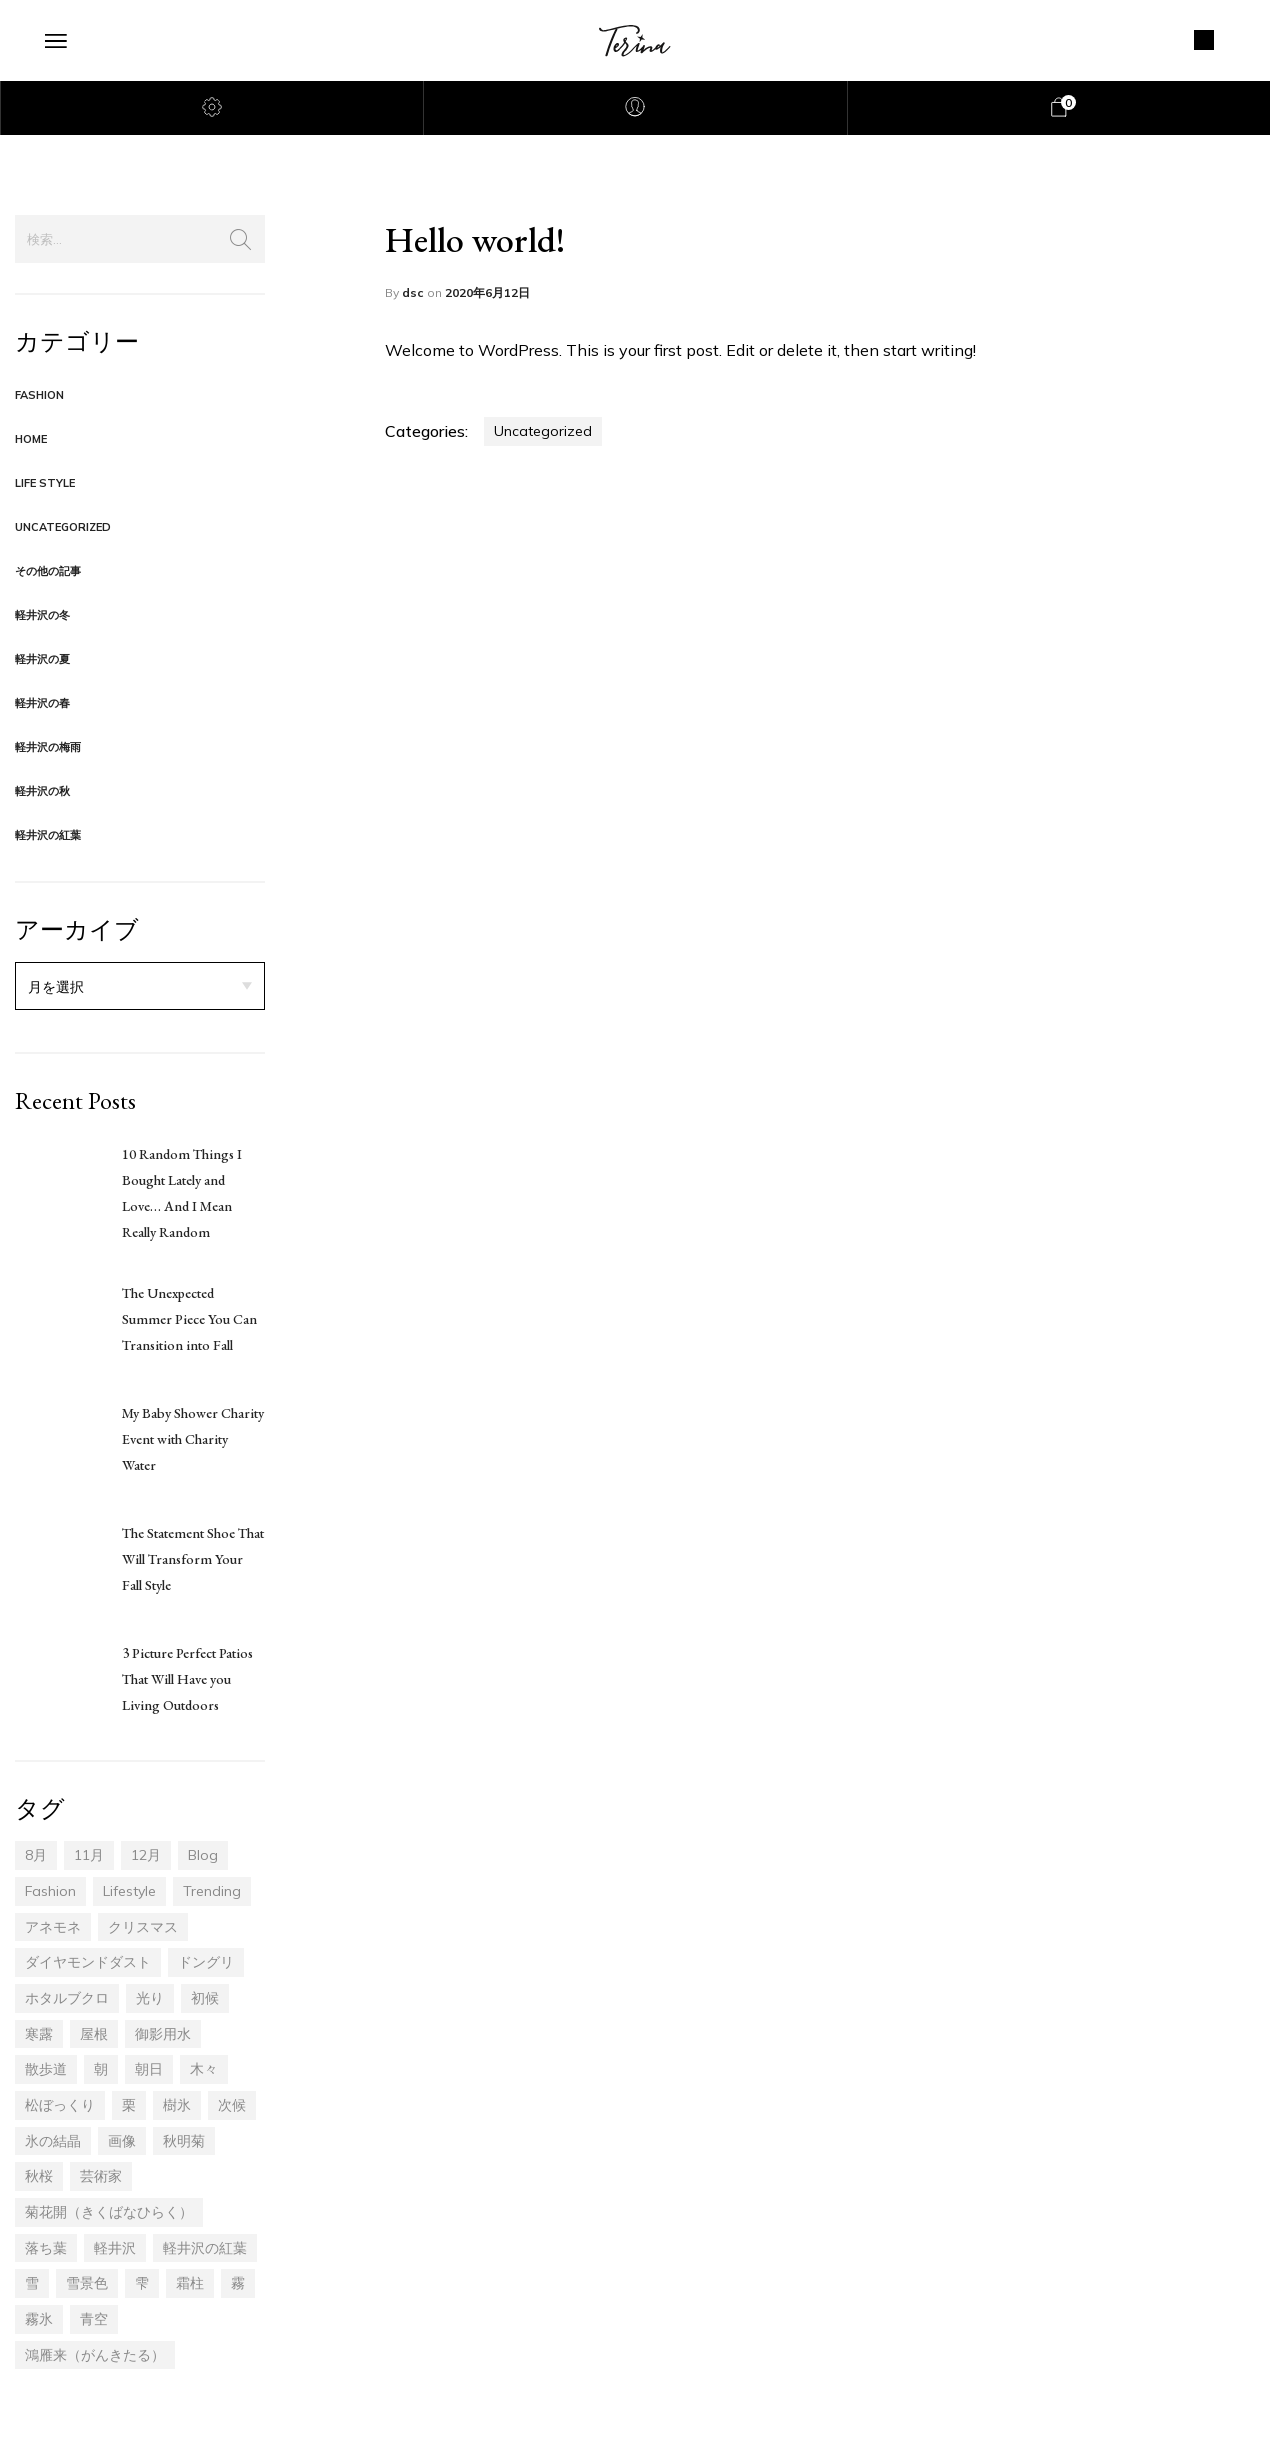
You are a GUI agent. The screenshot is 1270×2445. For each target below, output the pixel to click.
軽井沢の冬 (42, 615)
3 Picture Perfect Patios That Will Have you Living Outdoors (187, 1679)
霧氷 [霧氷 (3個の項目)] (39, 2319)
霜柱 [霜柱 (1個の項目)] (190, 2283)
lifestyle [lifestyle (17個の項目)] (129, 1891)
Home (31, 439)
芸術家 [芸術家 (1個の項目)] (101, 2176)
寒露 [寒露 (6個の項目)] (39, 2034)
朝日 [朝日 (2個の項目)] (149, 2069)
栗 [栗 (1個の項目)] (129, 2105)
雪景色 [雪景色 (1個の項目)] (87, 2283)
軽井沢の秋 (42, 791)
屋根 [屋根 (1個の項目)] (94, 2034)
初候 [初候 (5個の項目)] (205, 1998)
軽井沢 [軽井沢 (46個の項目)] (115, 2248)
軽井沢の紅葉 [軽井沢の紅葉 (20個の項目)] (205, 2248)
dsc (414, 292)
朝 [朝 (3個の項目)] (101, 2069)
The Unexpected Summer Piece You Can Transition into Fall (189, 1319)
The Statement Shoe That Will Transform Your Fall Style (193, 1559)
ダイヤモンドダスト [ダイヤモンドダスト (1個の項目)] (88, 1962)
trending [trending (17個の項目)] (212, 1891)
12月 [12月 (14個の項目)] (146, 1855)
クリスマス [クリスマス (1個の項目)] (143, 1927)
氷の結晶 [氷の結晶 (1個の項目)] (53, 2141)
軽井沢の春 (42, 703)
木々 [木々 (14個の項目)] (204, 2069)
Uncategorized (63, 527)
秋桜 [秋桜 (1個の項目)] (39, 2176)
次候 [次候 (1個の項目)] (232, 2105)
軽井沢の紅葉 (48, 835)
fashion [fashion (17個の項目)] (50, 1891)
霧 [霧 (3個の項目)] (238, 2283)
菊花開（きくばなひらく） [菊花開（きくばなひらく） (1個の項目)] (109, 2212)
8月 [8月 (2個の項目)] (36, 1855)
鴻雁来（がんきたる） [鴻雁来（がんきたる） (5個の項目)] (95, 2355)
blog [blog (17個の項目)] (203, 1855)
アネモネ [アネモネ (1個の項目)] (53, 1927)
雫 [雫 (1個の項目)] (142, 2283)
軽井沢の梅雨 (48, 747)
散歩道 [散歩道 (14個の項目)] (46, 2069)
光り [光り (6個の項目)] (150, 1998)
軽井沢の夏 (42, 659)
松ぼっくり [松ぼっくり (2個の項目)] (60, 2105)
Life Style (45, 483)
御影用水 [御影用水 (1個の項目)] (163, 2034)
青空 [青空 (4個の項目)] (94, 2319)
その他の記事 (48, 571)
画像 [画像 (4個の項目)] (122, 2141)
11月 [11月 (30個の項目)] (89, 1855)
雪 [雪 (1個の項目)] (32, 2283)
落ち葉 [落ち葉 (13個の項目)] (46, 2248)
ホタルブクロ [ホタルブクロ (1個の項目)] (67, 1998)
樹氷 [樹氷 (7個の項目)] (177, 2105)
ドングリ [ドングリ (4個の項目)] (206, 1962)
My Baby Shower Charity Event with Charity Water (193, 1439)
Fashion (39, 395)
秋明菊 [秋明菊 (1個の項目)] (184, 2141)
